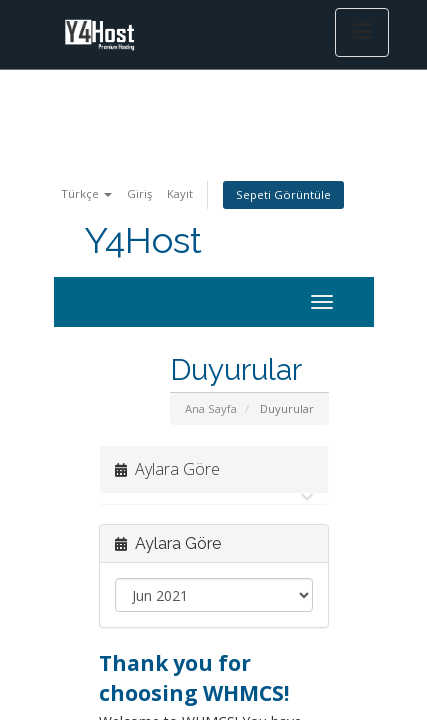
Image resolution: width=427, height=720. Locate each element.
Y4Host (143, 240)
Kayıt (180, 193)
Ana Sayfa (211, 408)
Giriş (139, 193)
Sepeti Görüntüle (283, 194)
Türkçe (86, 193)
